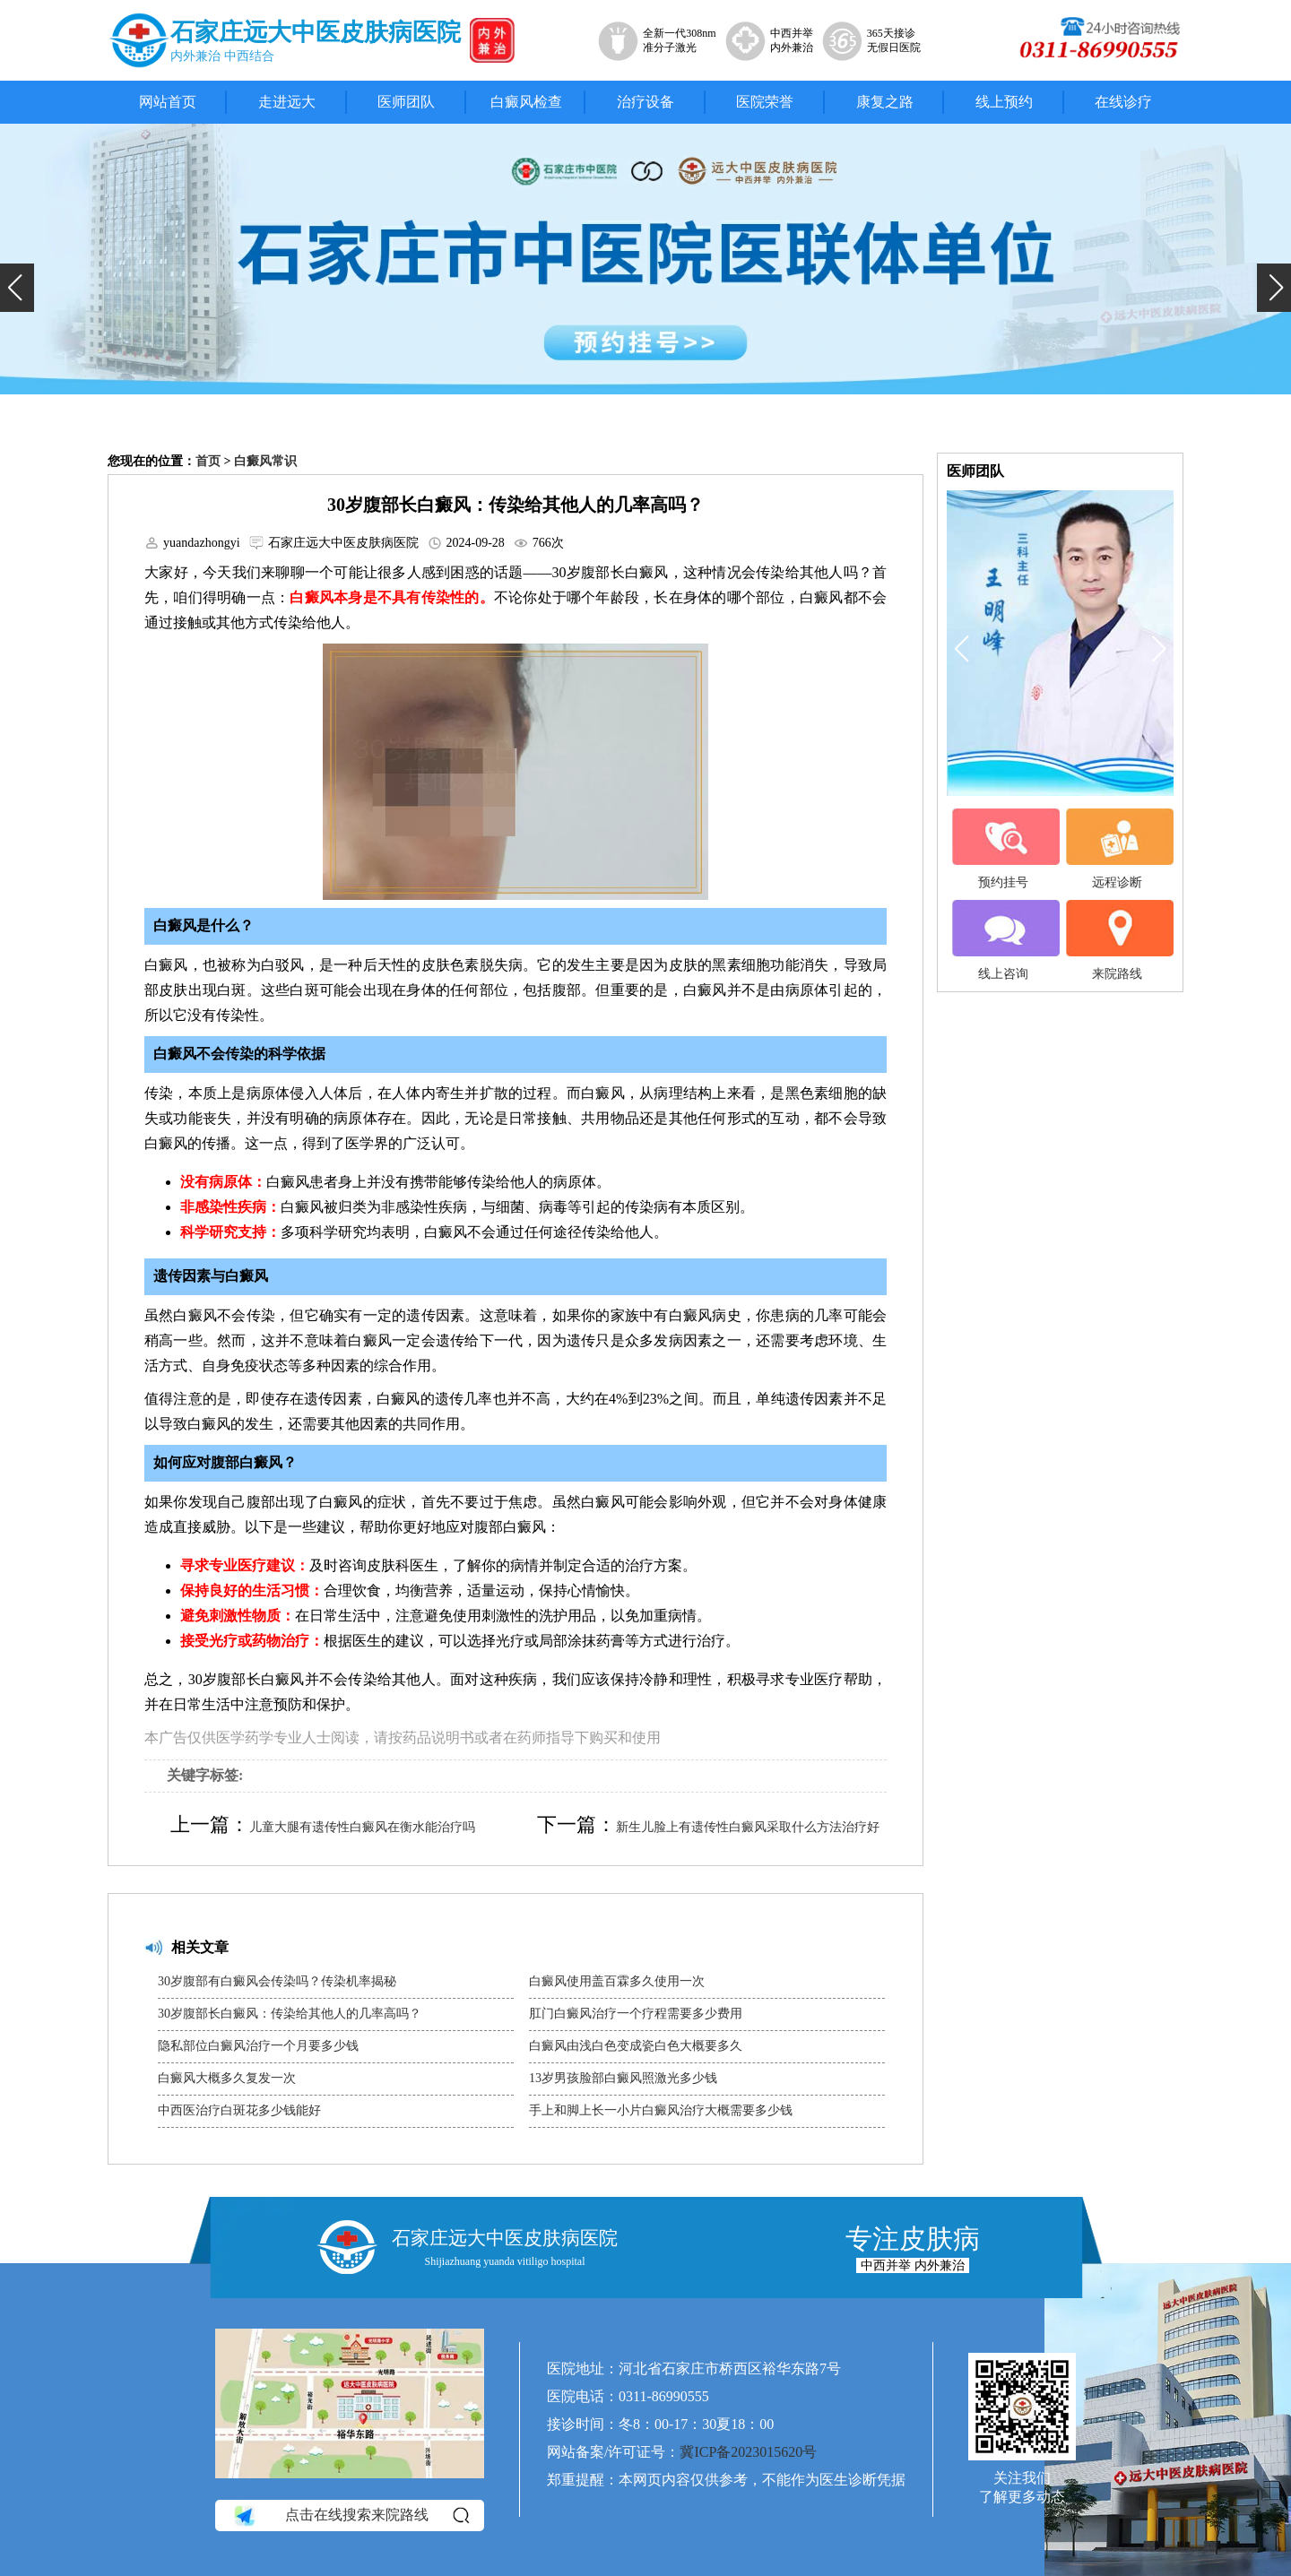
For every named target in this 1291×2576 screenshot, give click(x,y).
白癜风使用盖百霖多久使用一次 (617, 1981)
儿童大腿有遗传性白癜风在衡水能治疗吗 (362, 1827)
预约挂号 (1003, 848)
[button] (17, 288)
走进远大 (287, 101)
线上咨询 (1003, 940)
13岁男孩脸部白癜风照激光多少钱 (623, 2078)
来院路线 (1117, 940)
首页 (208, 461)
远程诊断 (1117, 848)
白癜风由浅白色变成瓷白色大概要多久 (635, 2046)
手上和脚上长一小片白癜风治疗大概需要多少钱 (661, 2110)
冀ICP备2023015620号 (748, 2451)
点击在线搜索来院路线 (350, 2516)
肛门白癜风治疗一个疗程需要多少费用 (635, 2013)
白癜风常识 (265, 461)
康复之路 (885, 101)
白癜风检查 (526, 101)
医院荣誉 (764, 101)
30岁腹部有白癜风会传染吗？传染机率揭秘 (277, 1981)
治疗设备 (645, 101)
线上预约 (1004, 101)
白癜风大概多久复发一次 (227, 2078)
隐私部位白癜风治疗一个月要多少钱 (258, 2046)
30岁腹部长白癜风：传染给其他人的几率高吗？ (289, 2013)
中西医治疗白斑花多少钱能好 (239, 2110)
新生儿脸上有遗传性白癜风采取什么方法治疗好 (747, 1827)
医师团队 (406, 101)
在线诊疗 (1123, 101)
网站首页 (167, 101)
